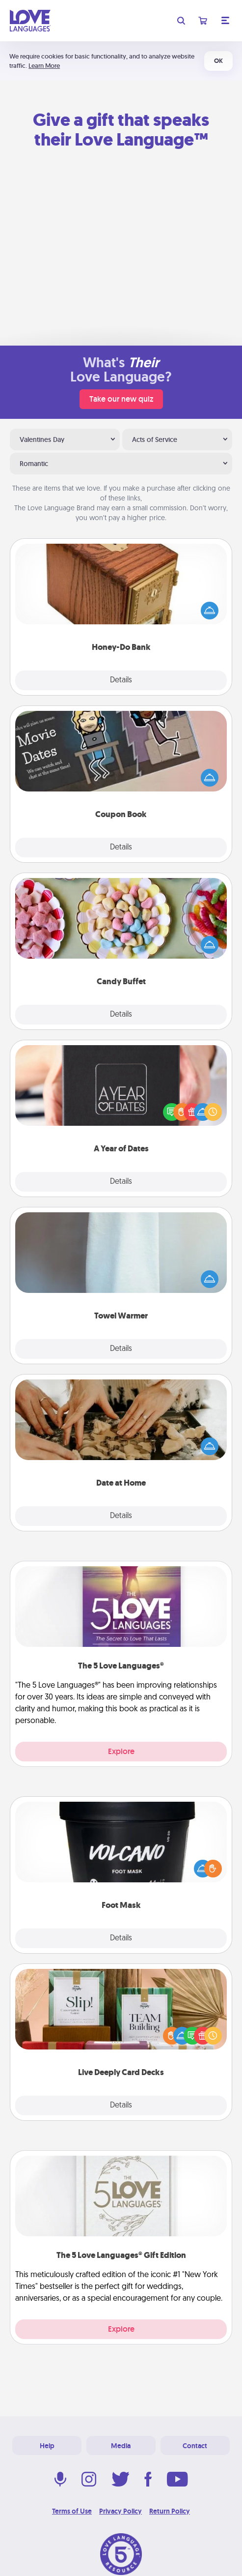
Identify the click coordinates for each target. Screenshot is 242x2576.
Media (121, 2445)
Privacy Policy (120, 2511)
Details (121, 680)
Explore (121, 1751)
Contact (195, 2445)
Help (47, 2445)
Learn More (44, 65)
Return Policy (169, 2511)
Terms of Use (72, 2511)
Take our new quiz (121, 399)
